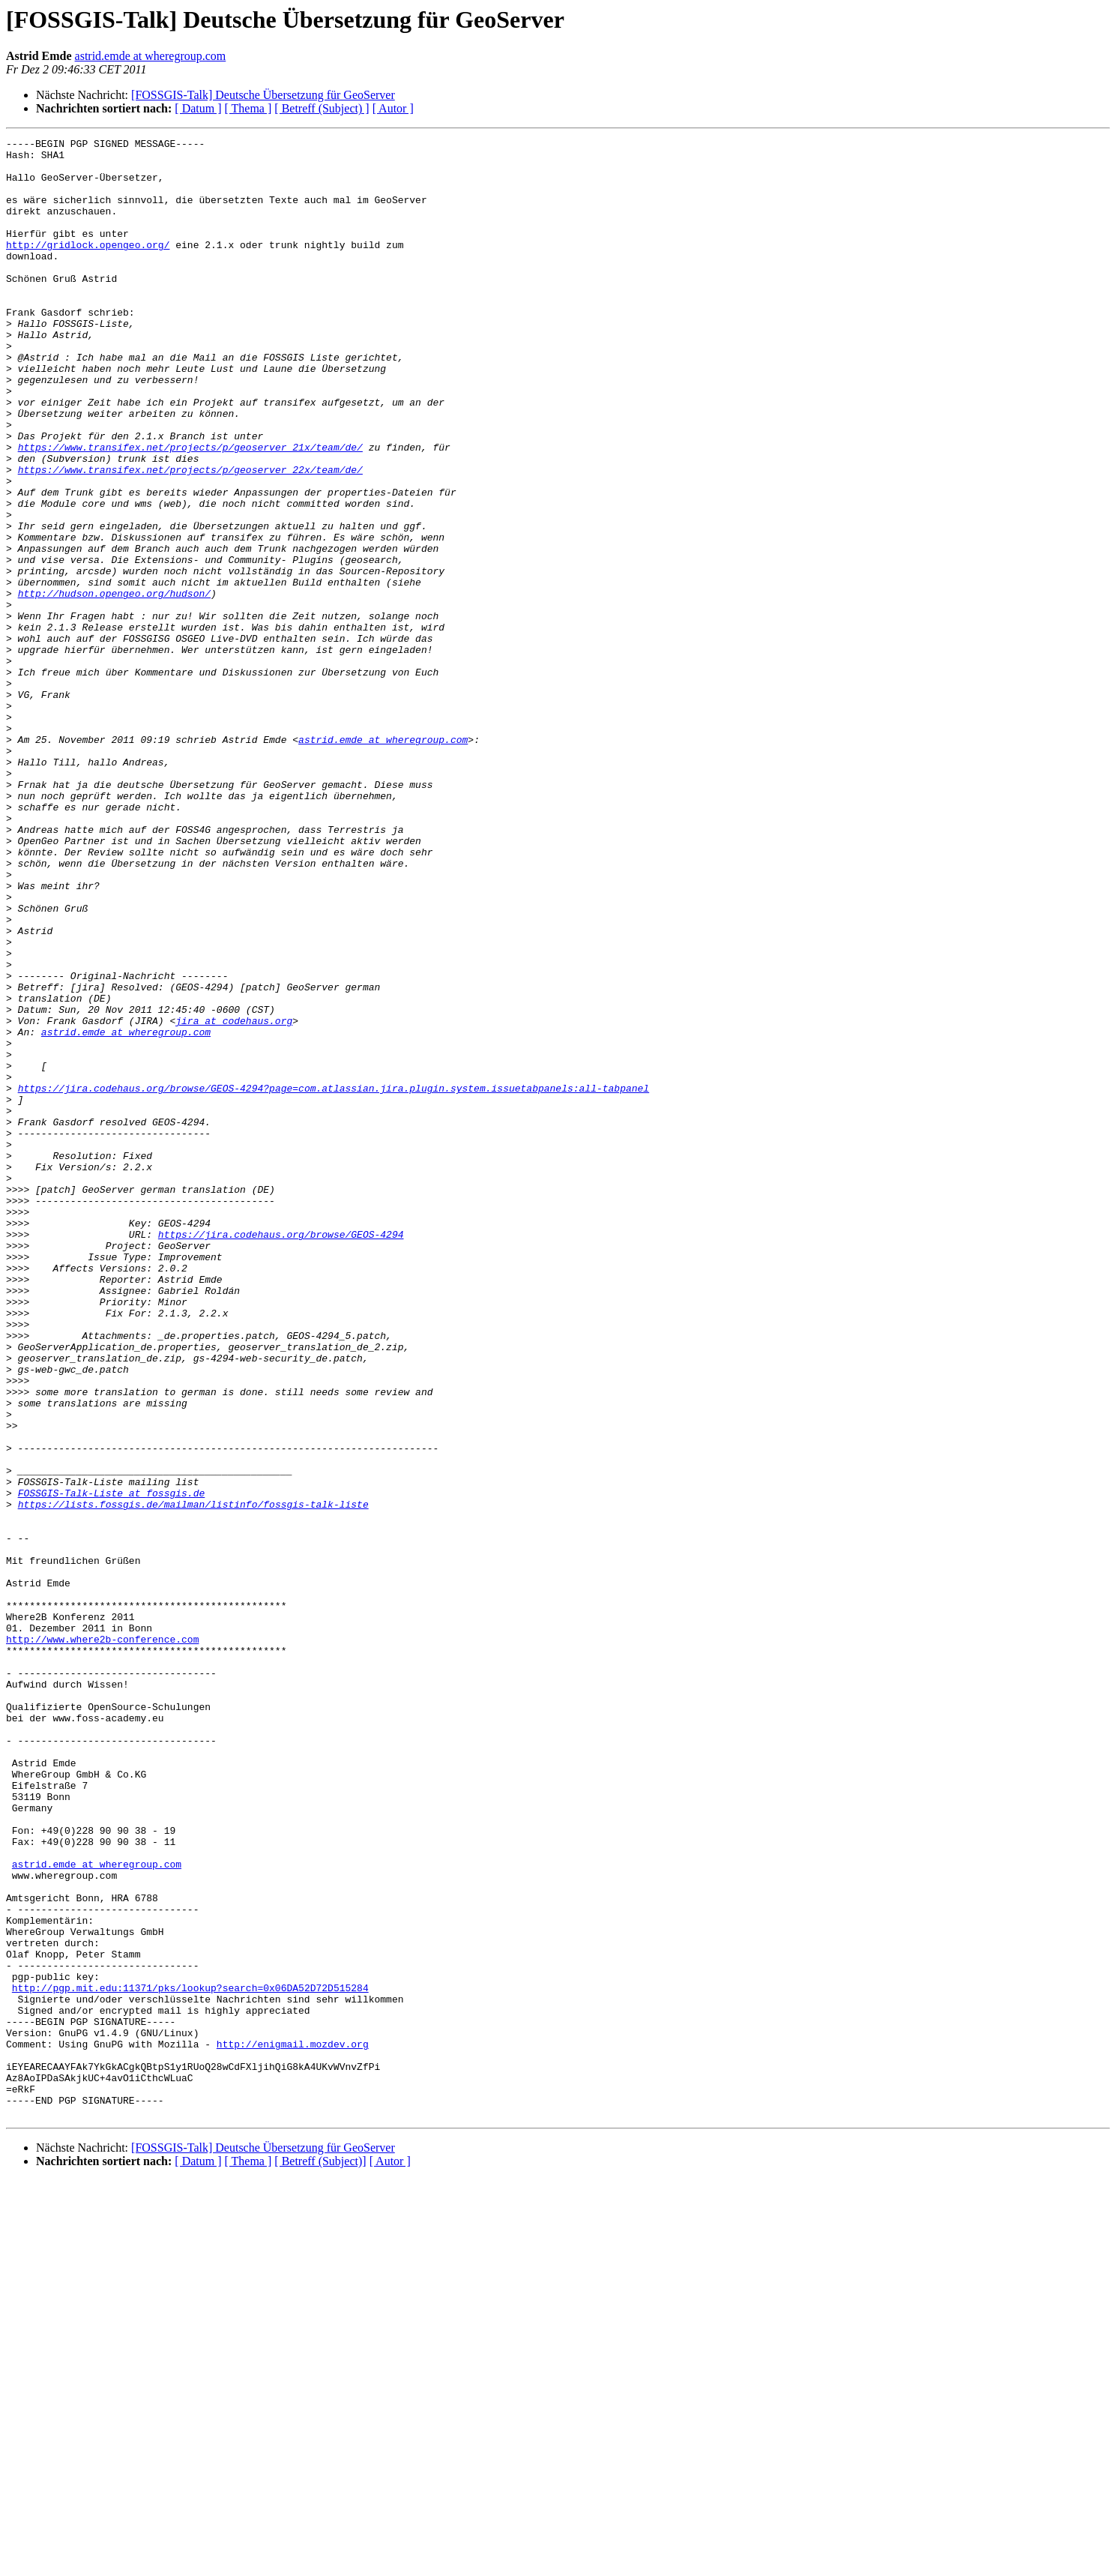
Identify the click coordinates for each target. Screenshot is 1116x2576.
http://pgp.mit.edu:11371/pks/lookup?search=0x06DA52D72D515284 (190, 2358)
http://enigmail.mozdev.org (293, 2426)
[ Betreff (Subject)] (320, 2557)
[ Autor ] (393, 108)
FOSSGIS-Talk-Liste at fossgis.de (111, 1765)
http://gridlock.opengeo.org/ (87, 267)
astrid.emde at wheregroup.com (150, 55)
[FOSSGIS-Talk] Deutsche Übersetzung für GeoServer (263, 94)
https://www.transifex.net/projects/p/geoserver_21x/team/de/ (190, 510)
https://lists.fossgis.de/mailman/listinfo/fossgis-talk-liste (193, 1778)
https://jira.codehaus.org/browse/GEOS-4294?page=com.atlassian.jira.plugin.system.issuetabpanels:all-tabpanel (333, 1279)
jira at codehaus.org (233, 1198)
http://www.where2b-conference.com (102, 1940)
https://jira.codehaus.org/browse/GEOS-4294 (281, 1454)
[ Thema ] (248, 108)
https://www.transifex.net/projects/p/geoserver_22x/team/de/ (190, 537)
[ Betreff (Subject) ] (321, 108)
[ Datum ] (198, 108)
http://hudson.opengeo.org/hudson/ (114, 685)
